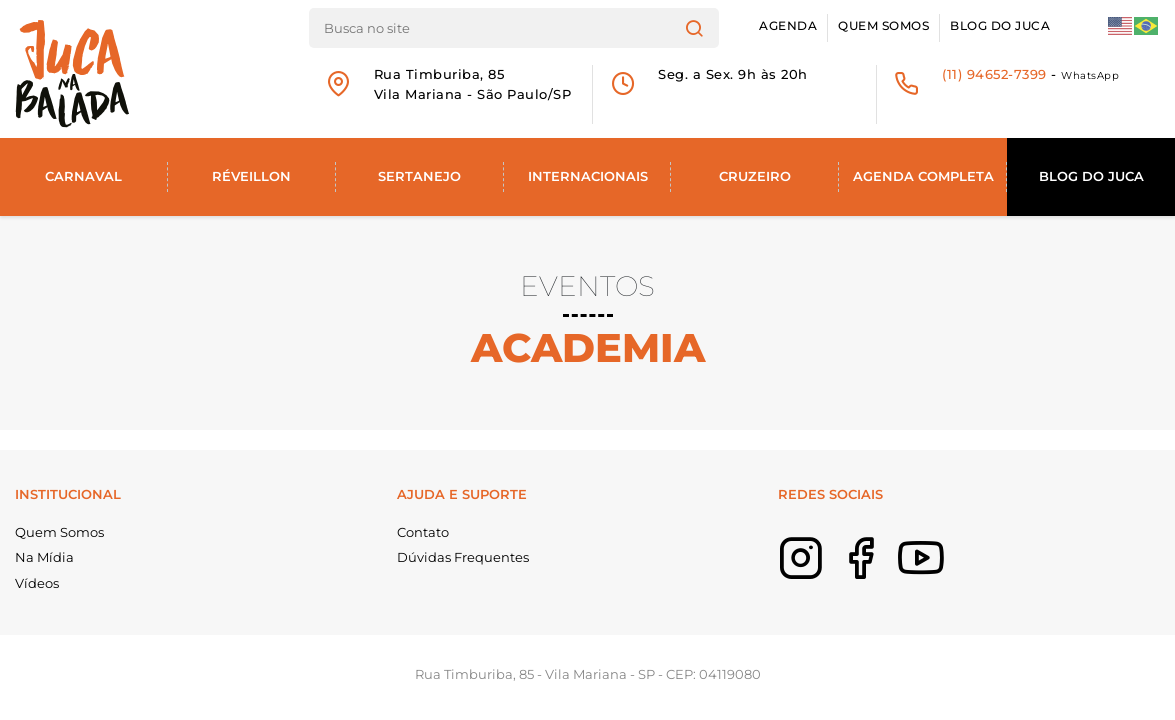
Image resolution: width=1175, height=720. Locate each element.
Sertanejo (419, 176)
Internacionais (588, 176)
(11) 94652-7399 (994, 74)
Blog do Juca (1000, 26)
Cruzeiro (755, 176)
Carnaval (83, 176)
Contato (423, 532)
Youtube (951, 572)
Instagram (831, 572)
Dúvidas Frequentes (463, 557)
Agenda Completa (923, 176)
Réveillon (251, 176)
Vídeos (37, 583)
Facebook (891, 572)
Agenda (788, 26)
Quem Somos (883, 26)
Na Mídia (44, 557)
